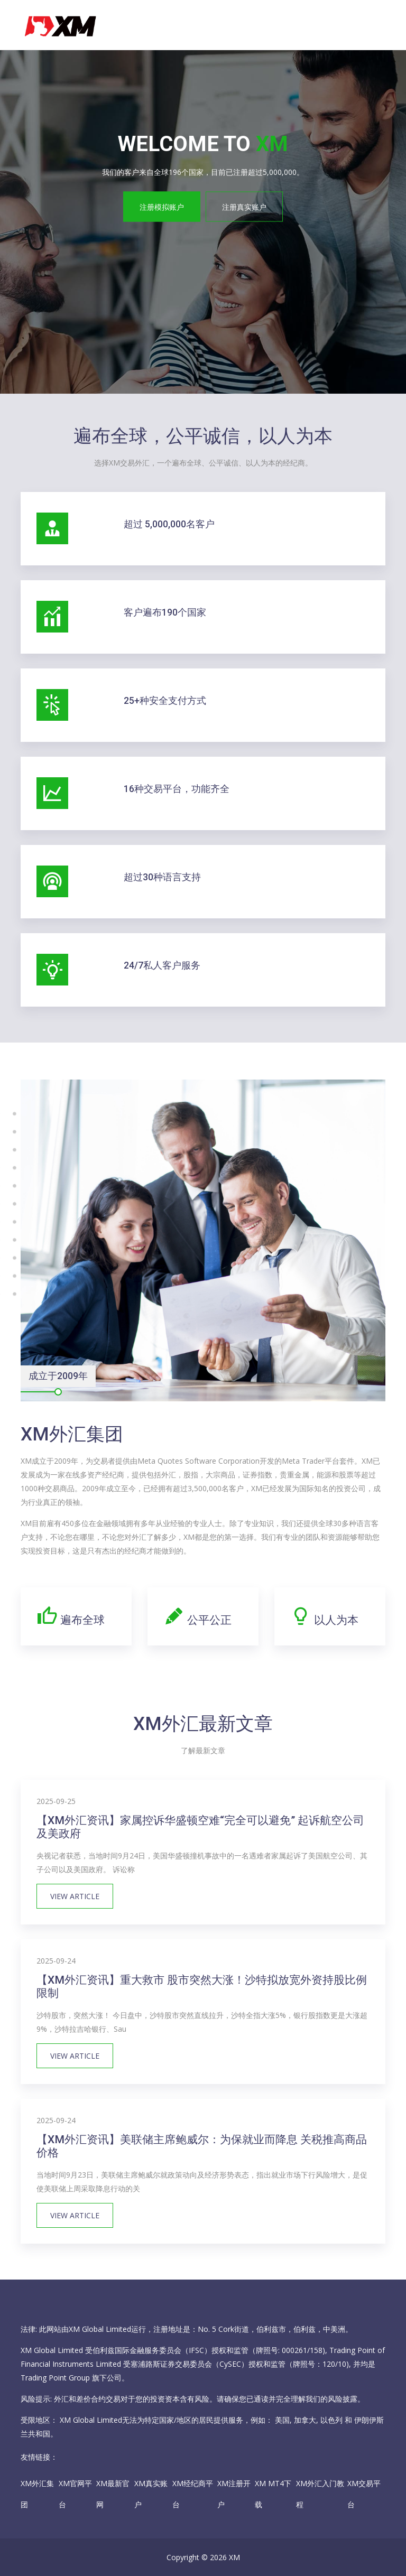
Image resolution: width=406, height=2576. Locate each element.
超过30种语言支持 (162, 877)
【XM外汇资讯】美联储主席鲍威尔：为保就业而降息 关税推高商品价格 (201, 2146)
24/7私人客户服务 (162, 965)
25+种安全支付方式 (165, 700)
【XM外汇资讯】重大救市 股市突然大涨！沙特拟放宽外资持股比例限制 (201, 1987)
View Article (74, 1896)
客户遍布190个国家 (165, 612)
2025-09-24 (56, 1961)
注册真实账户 (244, 206)
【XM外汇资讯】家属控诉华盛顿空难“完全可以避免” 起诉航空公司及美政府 (200, 1827)
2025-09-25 (56, 1801)
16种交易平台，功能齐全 (176, 789)
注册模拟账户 (162, 206)
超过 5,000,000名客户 (169, 524)
